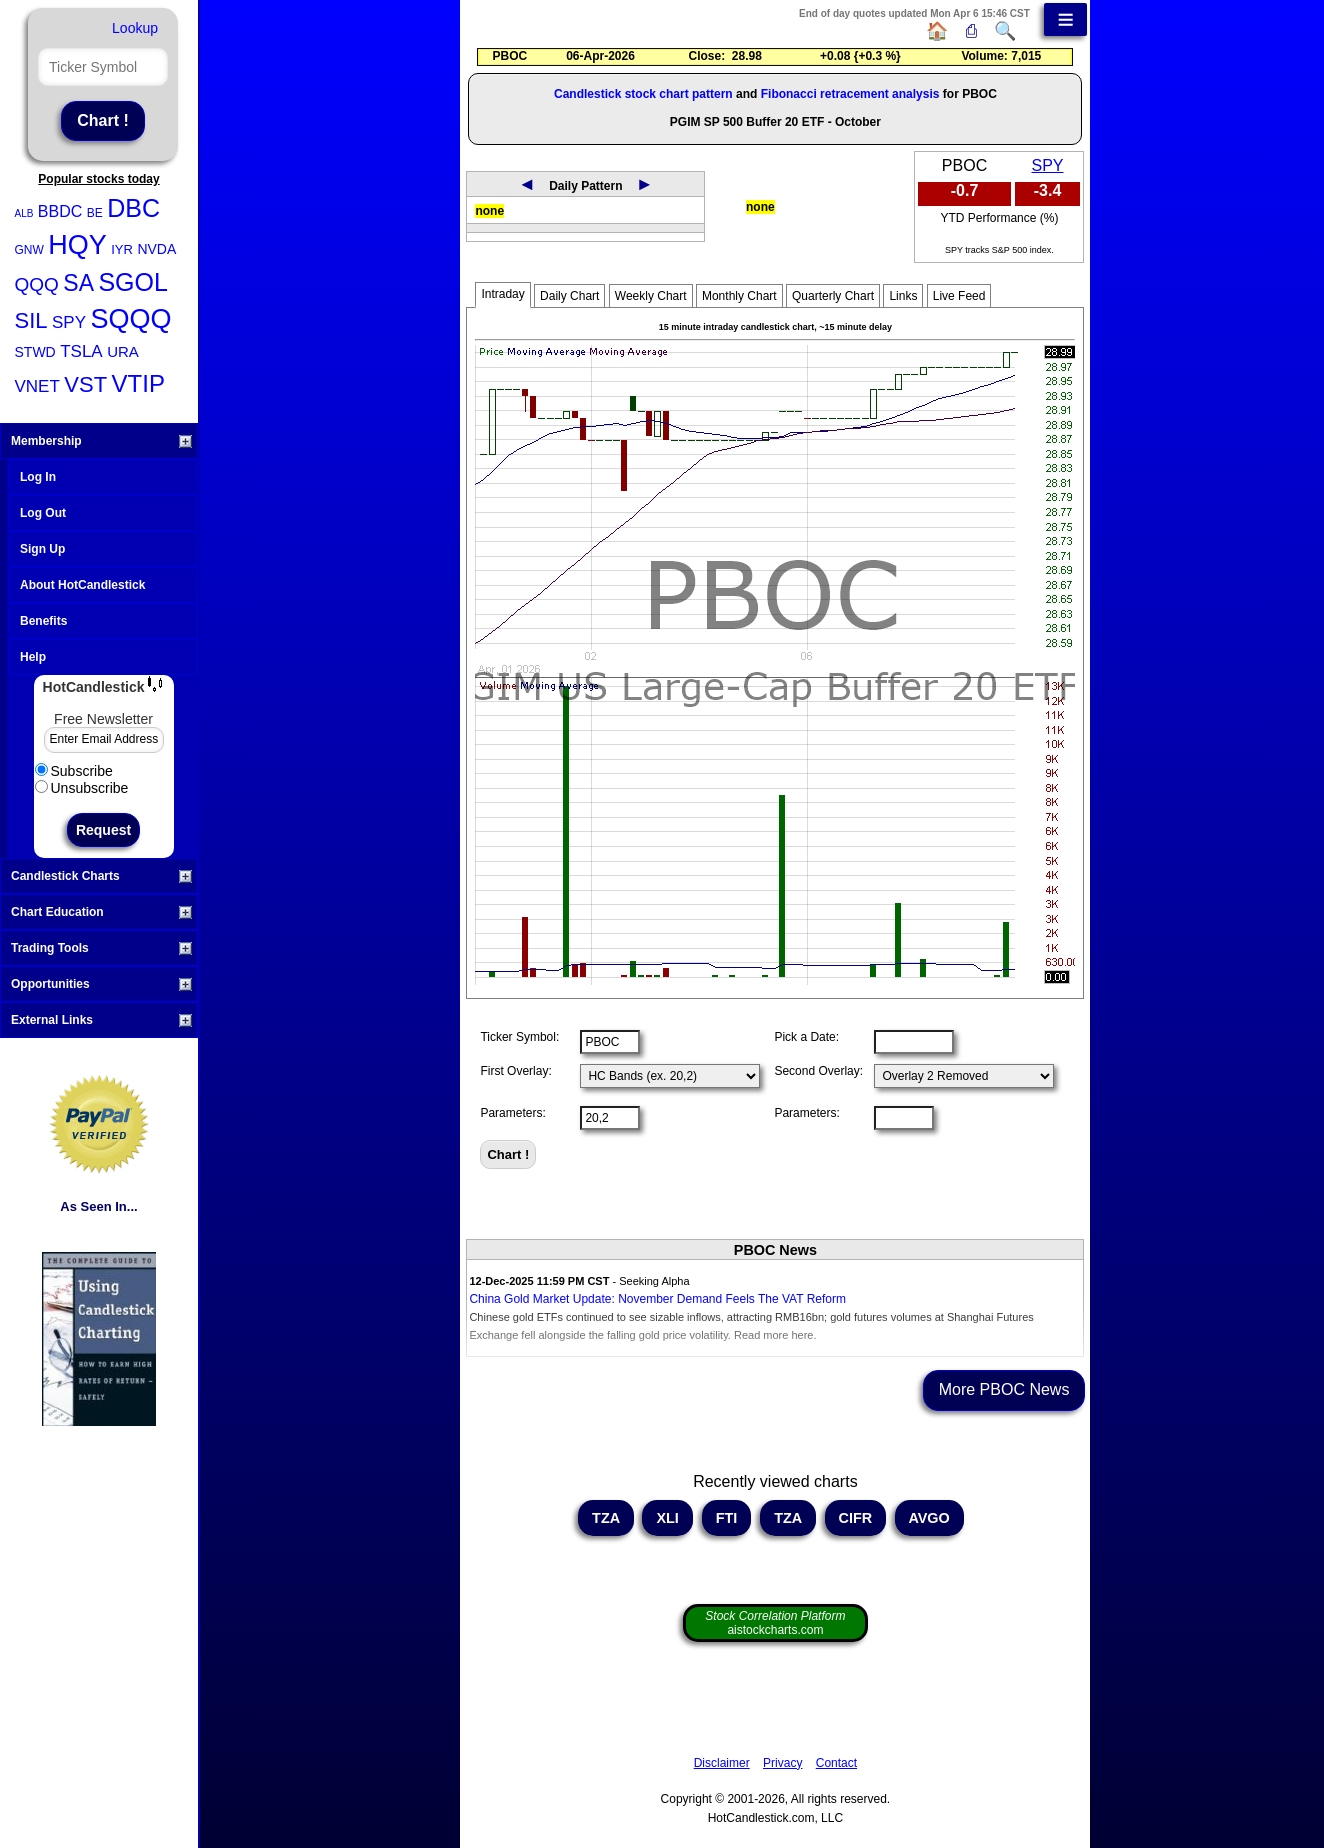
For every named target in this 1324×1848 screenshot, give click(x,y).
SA (78, 283)
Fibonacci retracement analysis (850, 94)
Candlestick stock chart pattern (643, 94)
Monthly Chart (739, 296)
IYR (122, 249)
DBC (133, 208)
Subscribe (74, 771)
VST (85, 384)
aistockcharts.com (775, 1623)
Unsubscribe (82, 788)
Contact (836, 1763)
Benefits (43, 621)
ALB (24, 213)
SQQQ (130, 319)
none (489, 211)
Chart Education (101, 912)
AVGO (929, 1518)
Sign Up (42, 549)
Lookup (135, 28)
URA (123, 351)
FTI (727, 1518)
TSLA (81, 351)
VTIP (138, 383)
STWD (35, 352)
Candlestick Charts (101, 876)
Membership (101, 441)
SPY (69, 322)
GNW (29, 250)
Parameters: (512, 1113)
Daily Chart (569, 296)
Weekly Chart (651, 296)
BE (95, 213)
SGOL (132, 282)
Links (903, 296)
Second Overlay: (818, 1071)
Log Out (43, 513)
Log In (38, 477)
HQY (77, 245)
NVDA (156, 249)
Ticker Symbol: (519, 1037)
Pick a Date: (806, 1037)
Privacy (782, 1763)
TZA (605, 1518)
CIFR (856, 1518)
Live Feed (959, 296)
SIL (31, 320)
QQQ (37, 284)
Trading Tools (101, 948)
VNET (37, 386)
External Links (101, 1020)
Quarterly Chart (833, 296)
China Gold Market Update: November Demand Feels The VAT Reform (657, 1299)
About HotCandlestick (82, 585)
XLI (667, 1518)
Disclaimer (722, 1763)
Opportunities (101, 984)
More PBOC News (1004, 1389)
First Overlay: (515, 1071)
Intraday (502, 294)
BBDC (60, 211)
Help (33, 657)
